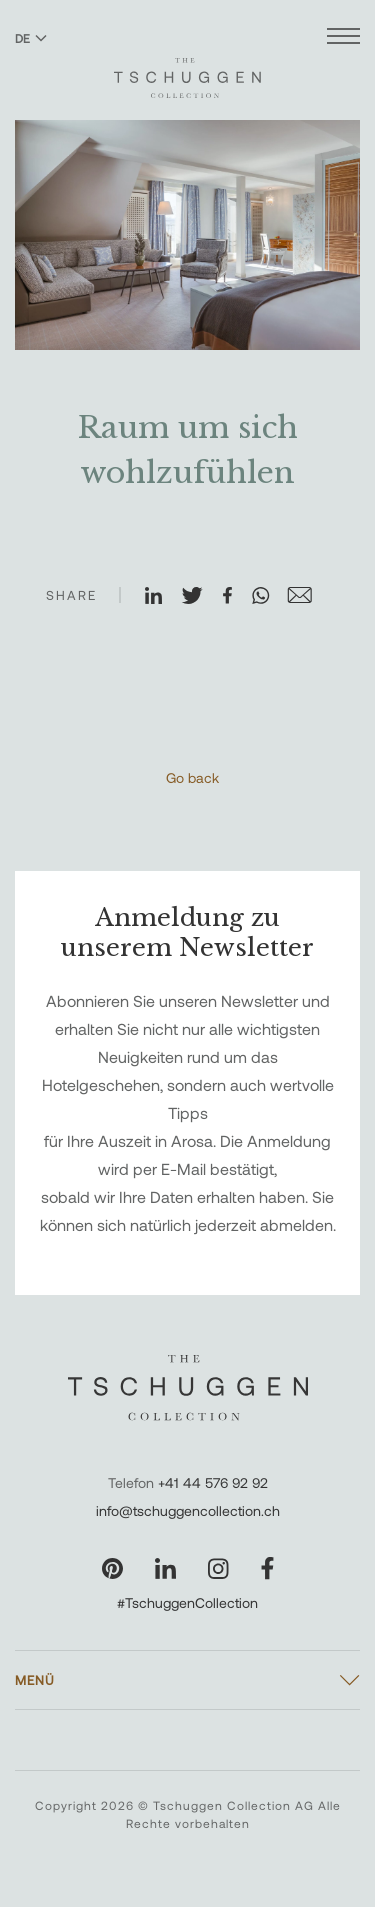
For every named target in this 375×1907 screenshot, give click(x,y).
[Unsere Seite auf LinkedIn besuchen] (165, 1568)
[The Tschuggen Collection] (187, 69)
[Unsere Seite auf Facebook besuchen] (267, 1568)
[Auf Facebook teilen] (236, 597)
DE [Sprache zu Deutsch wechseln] (31, 38)
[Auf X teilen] (201, 597)
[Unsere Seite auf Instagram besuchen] (218, 1568)
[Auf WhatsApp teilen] (269, 597)
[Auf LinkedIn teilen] (162, 597)
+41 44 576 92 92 (213, 1482)
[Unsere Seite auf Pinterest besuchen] (112, 1568)
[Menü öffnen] (343, 38)
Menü (35, 1680)
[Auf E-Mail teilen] (308, 597)
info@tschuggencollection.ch (188, 1510)
